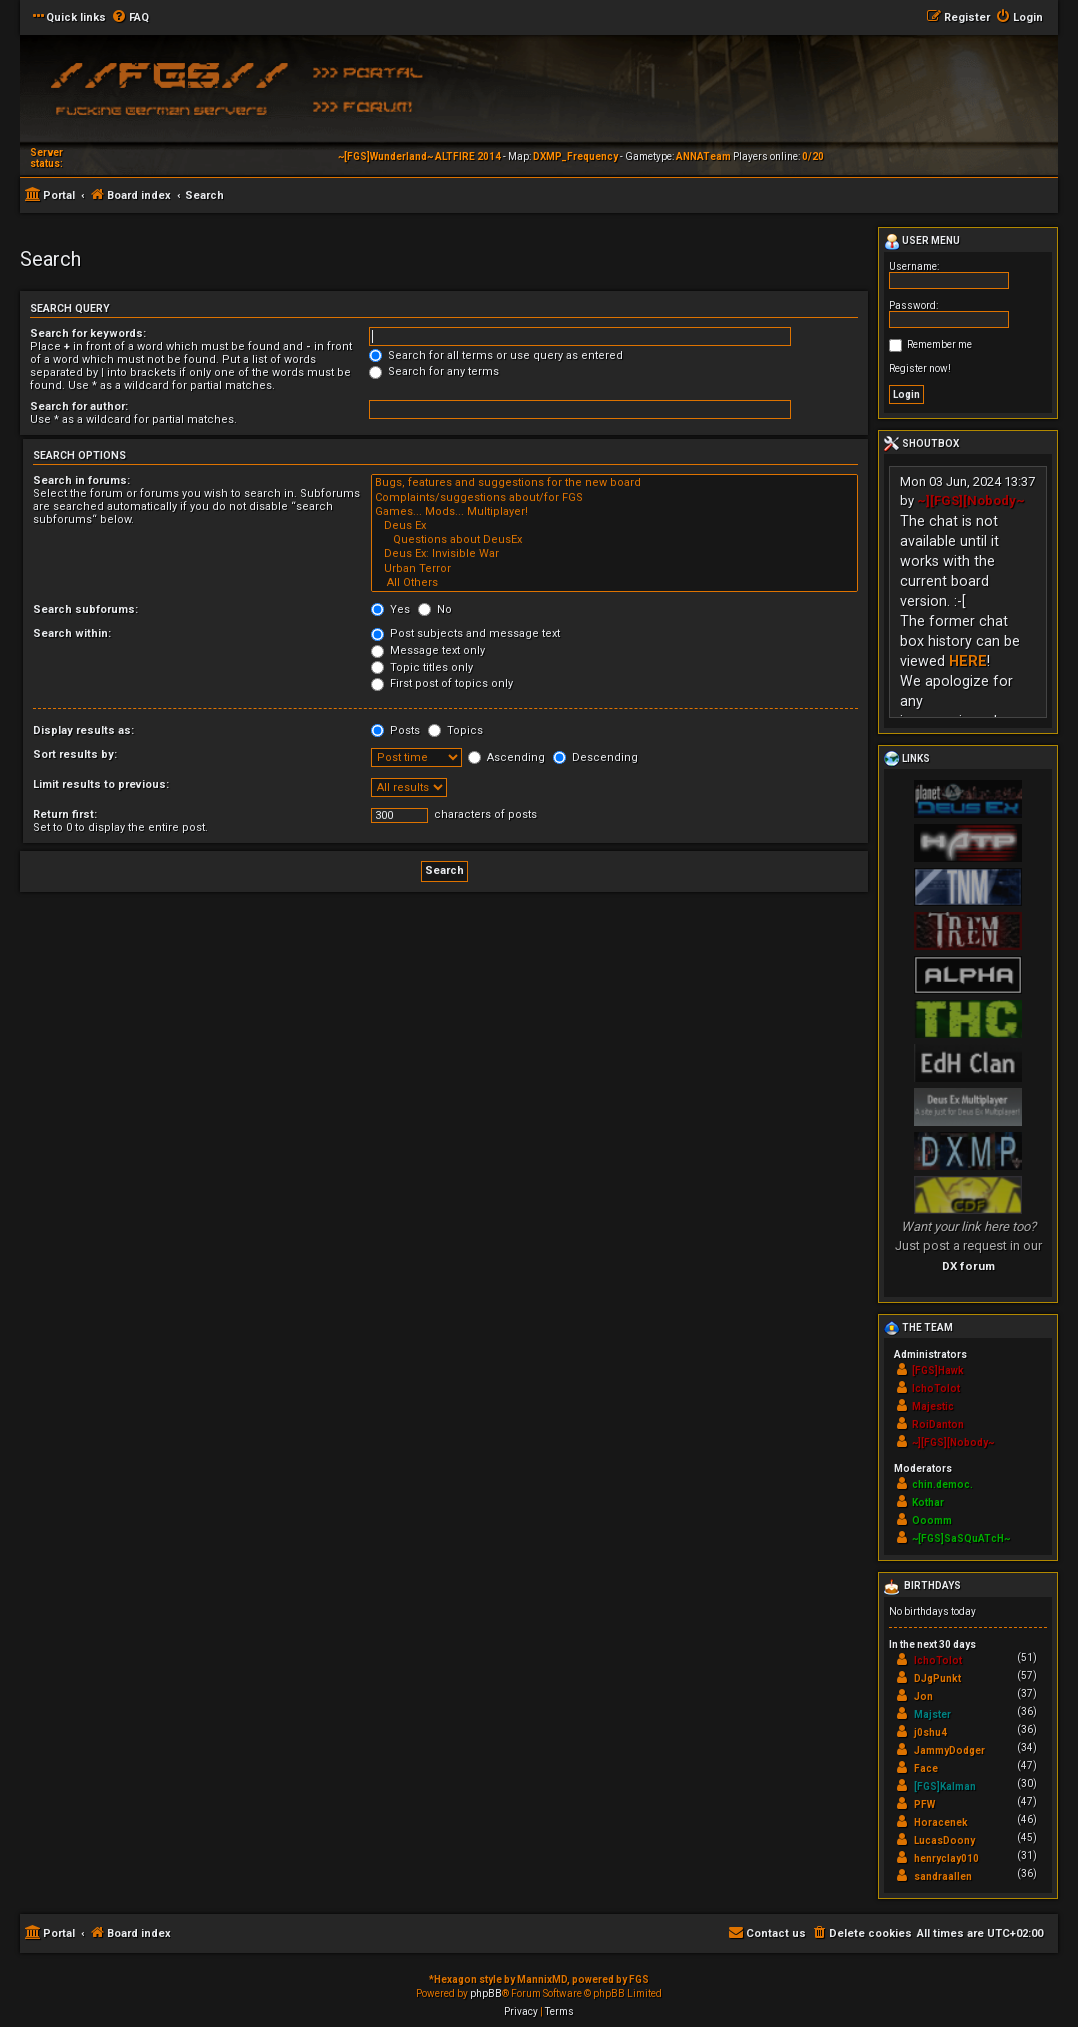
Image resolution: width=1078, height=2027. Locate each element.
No (435, 609)
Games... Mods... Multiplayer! (614, 512)
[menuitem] (130, 18)
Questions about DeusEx (614, 540)
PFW (924, 1804)
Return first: (65, 814)
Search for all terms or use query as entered (496, 355)
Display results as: (83, 730)
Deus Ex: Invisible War (614, 554)
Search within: (72, 633)
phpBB (486, 1993)
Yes (390, 609)
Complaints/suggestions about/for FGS (614, 498)
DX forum (968, 1266)
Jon (923, 1696)
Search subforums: (85, 609)
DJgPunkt (937, 1678)
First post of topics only (442, 683)
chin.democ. (942, 1484)
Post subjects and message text (465, 633)
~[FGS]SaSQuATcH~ (961, 1538)
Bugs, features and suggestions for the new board (614, 483)
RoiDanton (938, 1424)
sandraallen (943, 1876)
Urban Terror (614, 569)
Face (926, 1768)
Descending (595, 757)
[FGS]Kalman (945, 1786)
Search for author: (79, 406)
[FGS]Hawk (938, 1370)
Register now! (920, 368)
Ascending (506, 757)
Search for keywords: (88, 333)
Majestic (933, 1406)
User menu (922, 242)
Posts (395, 730)
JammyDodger (949, 1750)
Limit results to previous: (101, 784)
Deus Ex (614, 526)
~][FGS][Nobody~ (971, 500)
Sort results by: (75, 754)
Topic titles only (422, 667)
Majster (932, 1714)
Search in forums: (81, 480)
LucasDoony (944, 1840)
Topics (455, 730)
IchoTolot (936, 1388)
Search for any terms (434, 371)
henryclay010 (946, 1858)
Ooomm (932, 1520)
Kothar (928, 1502)
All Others (614, 583)
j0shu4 (930, 1732)
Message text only (428, 650)
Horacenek (941, 1822)
